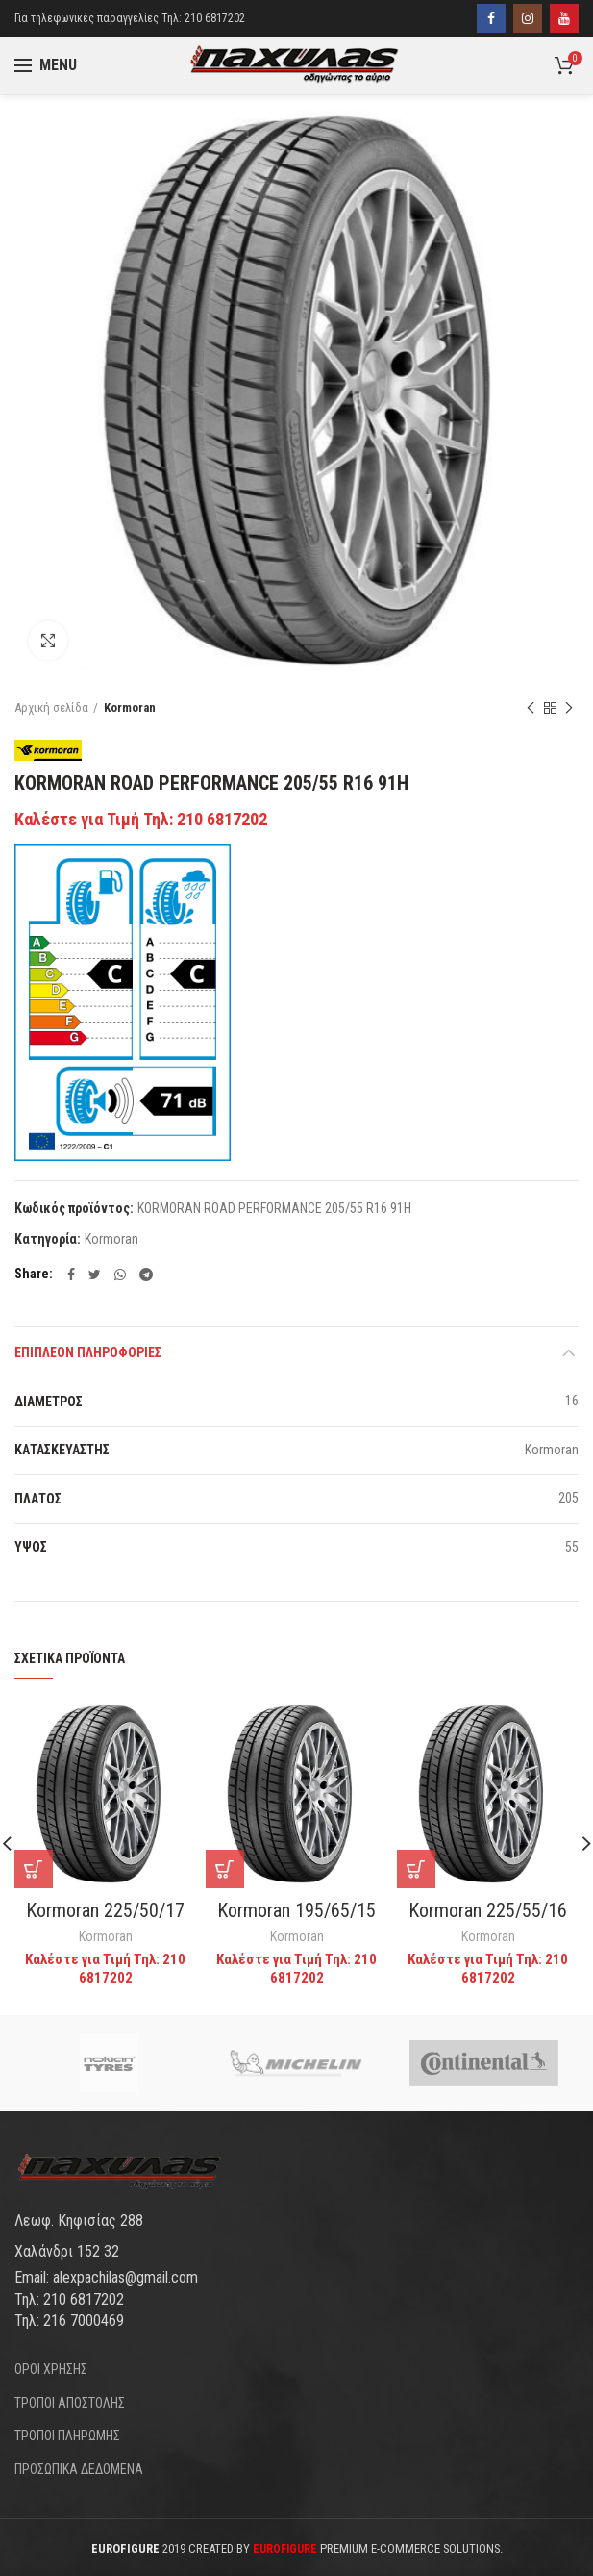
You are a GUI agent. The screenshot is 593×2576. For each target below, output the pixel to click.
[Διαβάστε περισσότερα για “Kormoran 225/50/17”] (33, 1869)
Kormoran (130, 707)
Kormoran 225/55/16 (487, 1910)
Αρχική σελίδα (51, 707)
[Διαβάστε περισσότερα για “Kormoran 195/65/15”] (225, 1869)
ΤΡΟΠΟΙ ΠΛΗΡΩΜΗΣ (67, 2435)
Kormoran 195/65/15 (296, 1910)
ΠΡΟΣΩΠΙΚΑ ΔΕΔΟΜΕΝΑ (78, 2469)
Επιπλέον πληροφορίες (87, 1352)
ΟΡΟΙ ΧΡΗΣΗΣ (50, 2369)
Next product (569, 709)
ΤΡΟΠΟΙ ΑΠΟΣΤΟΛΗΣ (69, 2403)
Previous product (530, 709)
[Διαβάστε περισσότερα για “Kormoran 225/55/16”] (416, 1869)
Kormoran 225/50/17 (105, 1910)
